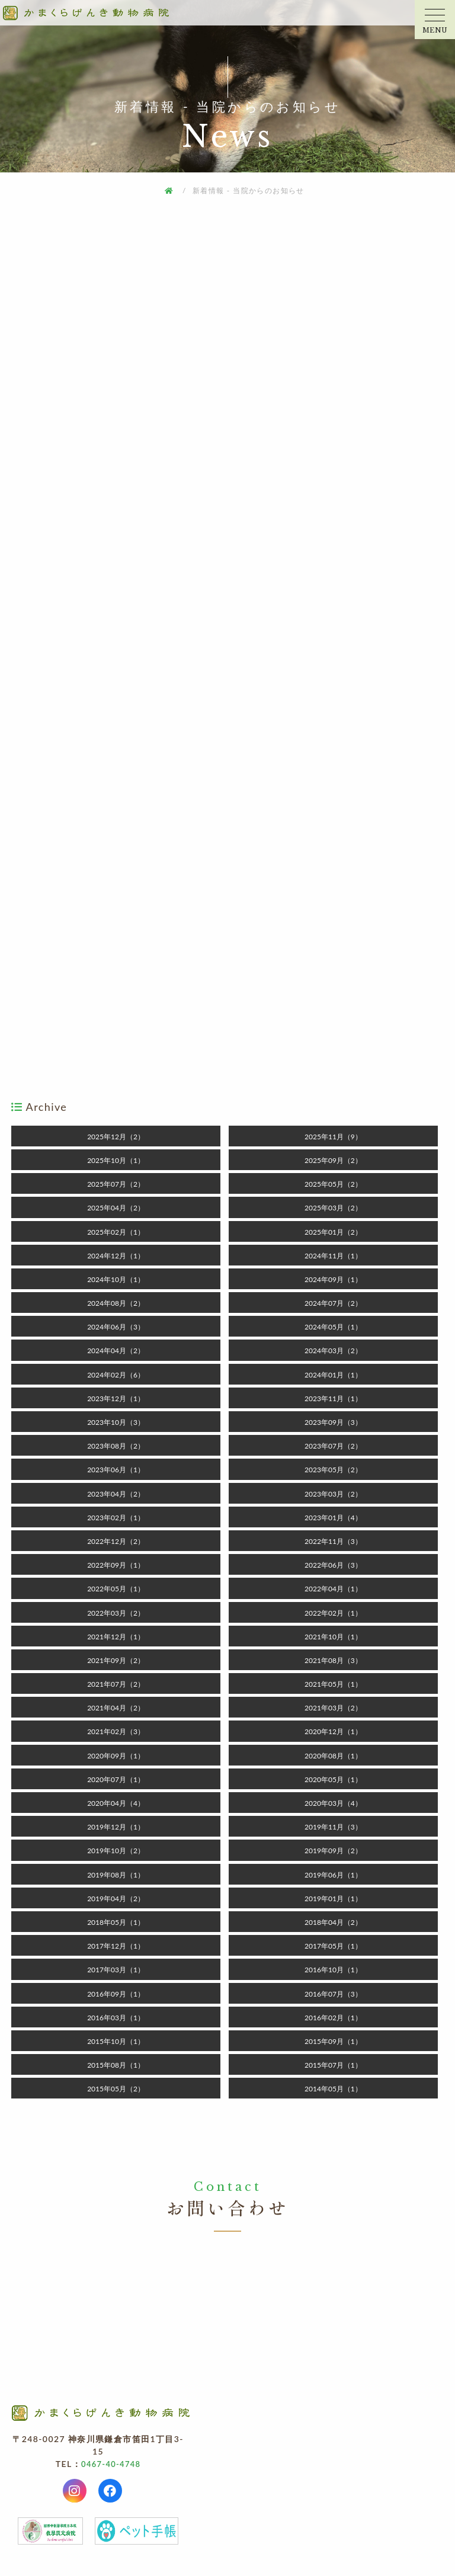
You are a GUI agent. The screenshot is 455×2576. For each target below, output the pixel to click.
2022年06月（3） (333, 1565)
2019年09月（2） (333, 1850)
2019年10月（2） (116, 1850)
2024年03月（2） (333, 1350)
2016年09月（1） (116, 1993)
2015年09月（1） (333, 2041)
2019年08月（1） (116, 1874)
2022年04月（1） (333, 1588)
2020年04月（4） (116, 1803)
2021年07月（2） (116, 1684)
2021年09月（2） (116, 1660)
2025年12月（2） (116, 1136)
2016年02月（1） (333, 2017)
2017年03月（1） (116, 1969)
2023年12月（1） (116, 1398)
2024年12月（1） (116, 1255)
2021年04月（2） (116, 1707)
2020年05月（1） (333, 1779)
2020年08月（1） (333, 1755)
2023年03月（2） (333, 1493)
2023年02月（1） (116, 1517)
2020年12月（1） (333, 1731)
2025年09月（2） (333, 1160)
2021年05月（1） (333, 1684)
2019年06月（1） (333, 1874)
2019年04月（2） (116, 1898)
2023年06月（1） (116, 1469)
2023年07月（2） (333, 1445)
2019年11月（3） (333, 1826)
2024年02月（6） (116, 1374)
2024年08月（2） (116, 1303)
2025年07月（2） (116, 1184)
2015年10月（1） (116, 2041)
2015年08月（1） (116, 2065)
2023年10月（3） (116, 1422)
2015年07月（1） (333, 2065)
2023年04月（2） (116, 1493)
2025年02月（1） (116, 1232)
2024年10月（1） (116, 1279)
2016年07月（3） (333, 1993)
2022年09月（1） (116, 1565)
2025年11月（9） (333, 1136)
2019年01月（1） (333, 1898)
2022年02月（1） (333, 1613)
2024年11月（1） (333, 1255)
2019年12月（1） (116, 1826)
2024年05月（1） (333, 1326)
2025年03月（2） (333, 1207)
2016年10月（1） (333, 1969)
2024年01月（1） (333, 1374)
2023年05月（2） (333, 1469)
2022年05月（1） (116, 1588)
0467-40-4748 (111, 2465)
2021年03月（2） (333, 1707)
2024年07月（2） (333, 1303)
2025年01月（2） (333, 1232)
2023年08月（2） (116, 1445)
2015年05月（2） (116, 2088)
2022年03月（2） (116, 1613)
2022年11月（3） (333, 1541)
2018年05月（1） (116, 1922)
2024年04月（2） (116, 1350)
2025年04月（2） (116, 1207)
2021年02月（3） (116, 1731)
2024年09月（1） (333, 1279)
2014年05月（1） (333, 2088)
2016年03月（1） (116, 2017)
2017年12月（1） (116, 1945)
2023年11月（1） (333, 1398)
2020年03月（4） (333, 1803)
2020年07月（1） (116, 1779)
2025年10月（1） (116, 1160)
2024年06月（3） (116, 1326)
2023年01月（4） (333, 1517)
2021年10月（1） (333, 1636)
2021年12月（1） (116, 1636)
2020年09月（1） (116, 1755)
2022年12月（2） (116, 1541)
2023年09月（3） (333, 1422)
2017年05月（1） (333, 1945)
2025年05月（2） (333, 1184)
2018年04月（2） (333, 1922)
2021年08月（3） (333, 1660)
